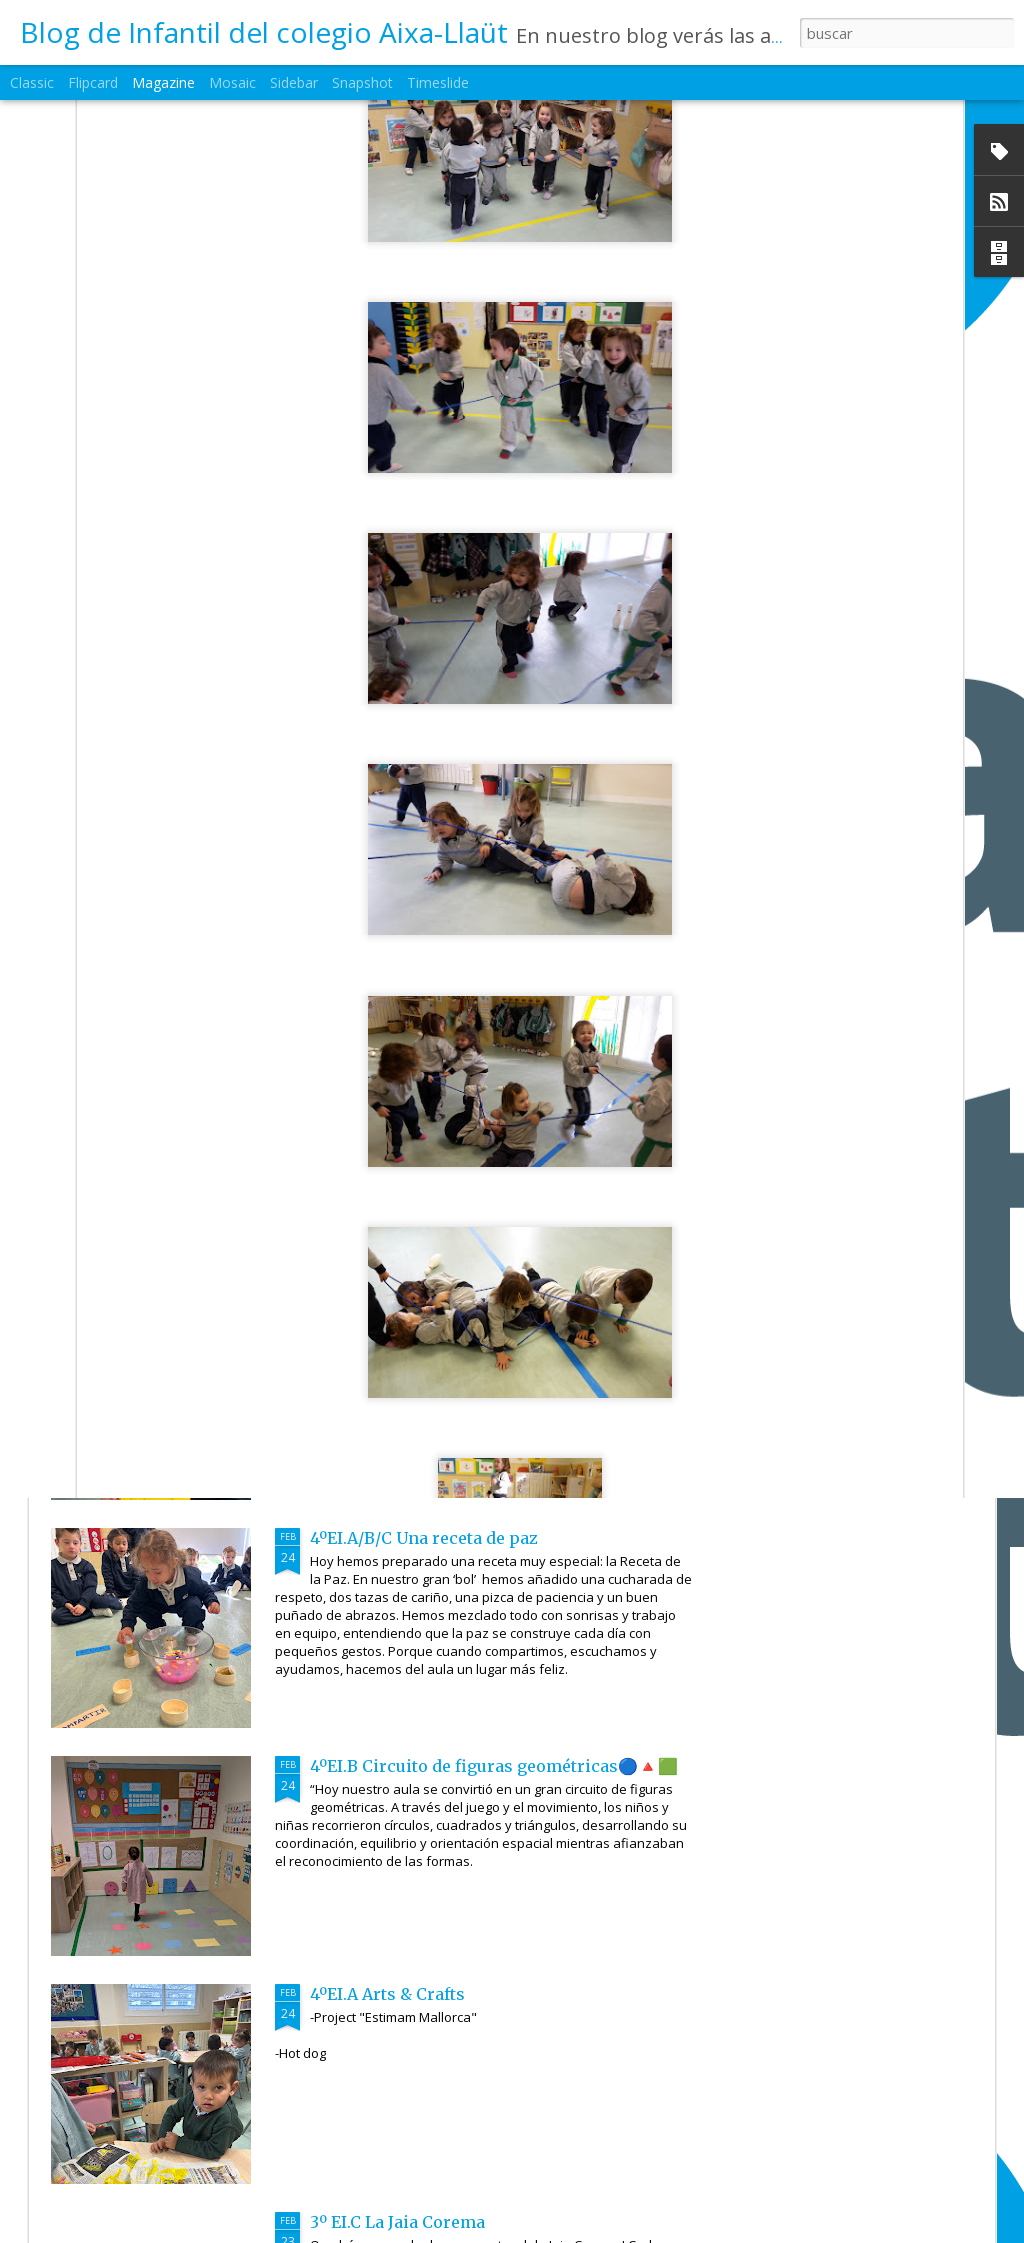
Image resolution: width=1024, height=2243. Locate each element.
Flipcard (93, 82)
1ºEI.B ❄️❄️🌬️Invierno (399, 1082)
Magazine (163, 82)
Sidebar (294, 82)
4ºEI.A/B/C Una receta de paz (424, 1538)
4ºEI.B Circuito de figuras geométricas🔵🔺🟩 (494, 1766)
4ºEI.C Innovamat (379, 1310)
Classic (32, 82)
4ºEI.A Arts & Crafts (387, 1994)
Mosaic (232, 82)
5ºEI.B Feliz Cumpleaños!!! (616, 923)
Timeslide (438, 82)
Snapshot (362, 82)
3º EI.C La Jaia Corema (397, 2222)
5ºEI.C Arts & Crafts (400, 913)
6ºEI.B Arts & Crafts (163, 913)
